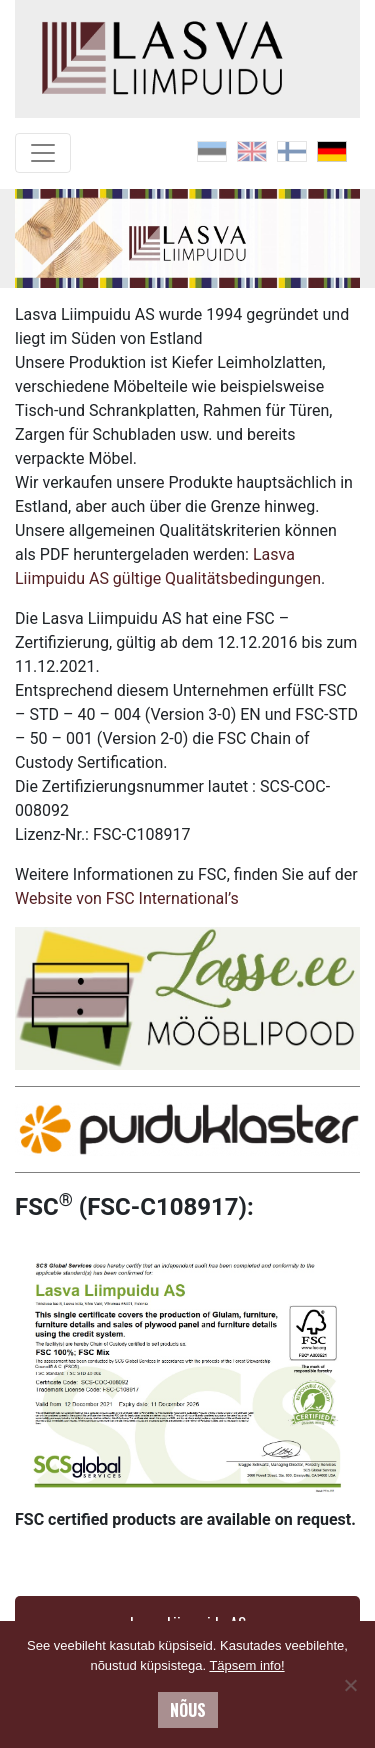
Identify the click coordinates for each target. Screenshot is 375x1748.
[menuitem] (212, 151)
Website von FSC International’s (127, 898)
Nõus (188, 1710)
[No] (350, 1685)
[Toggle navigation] (43, 153)
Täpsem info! (246, 1665)
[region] (187, 239)
